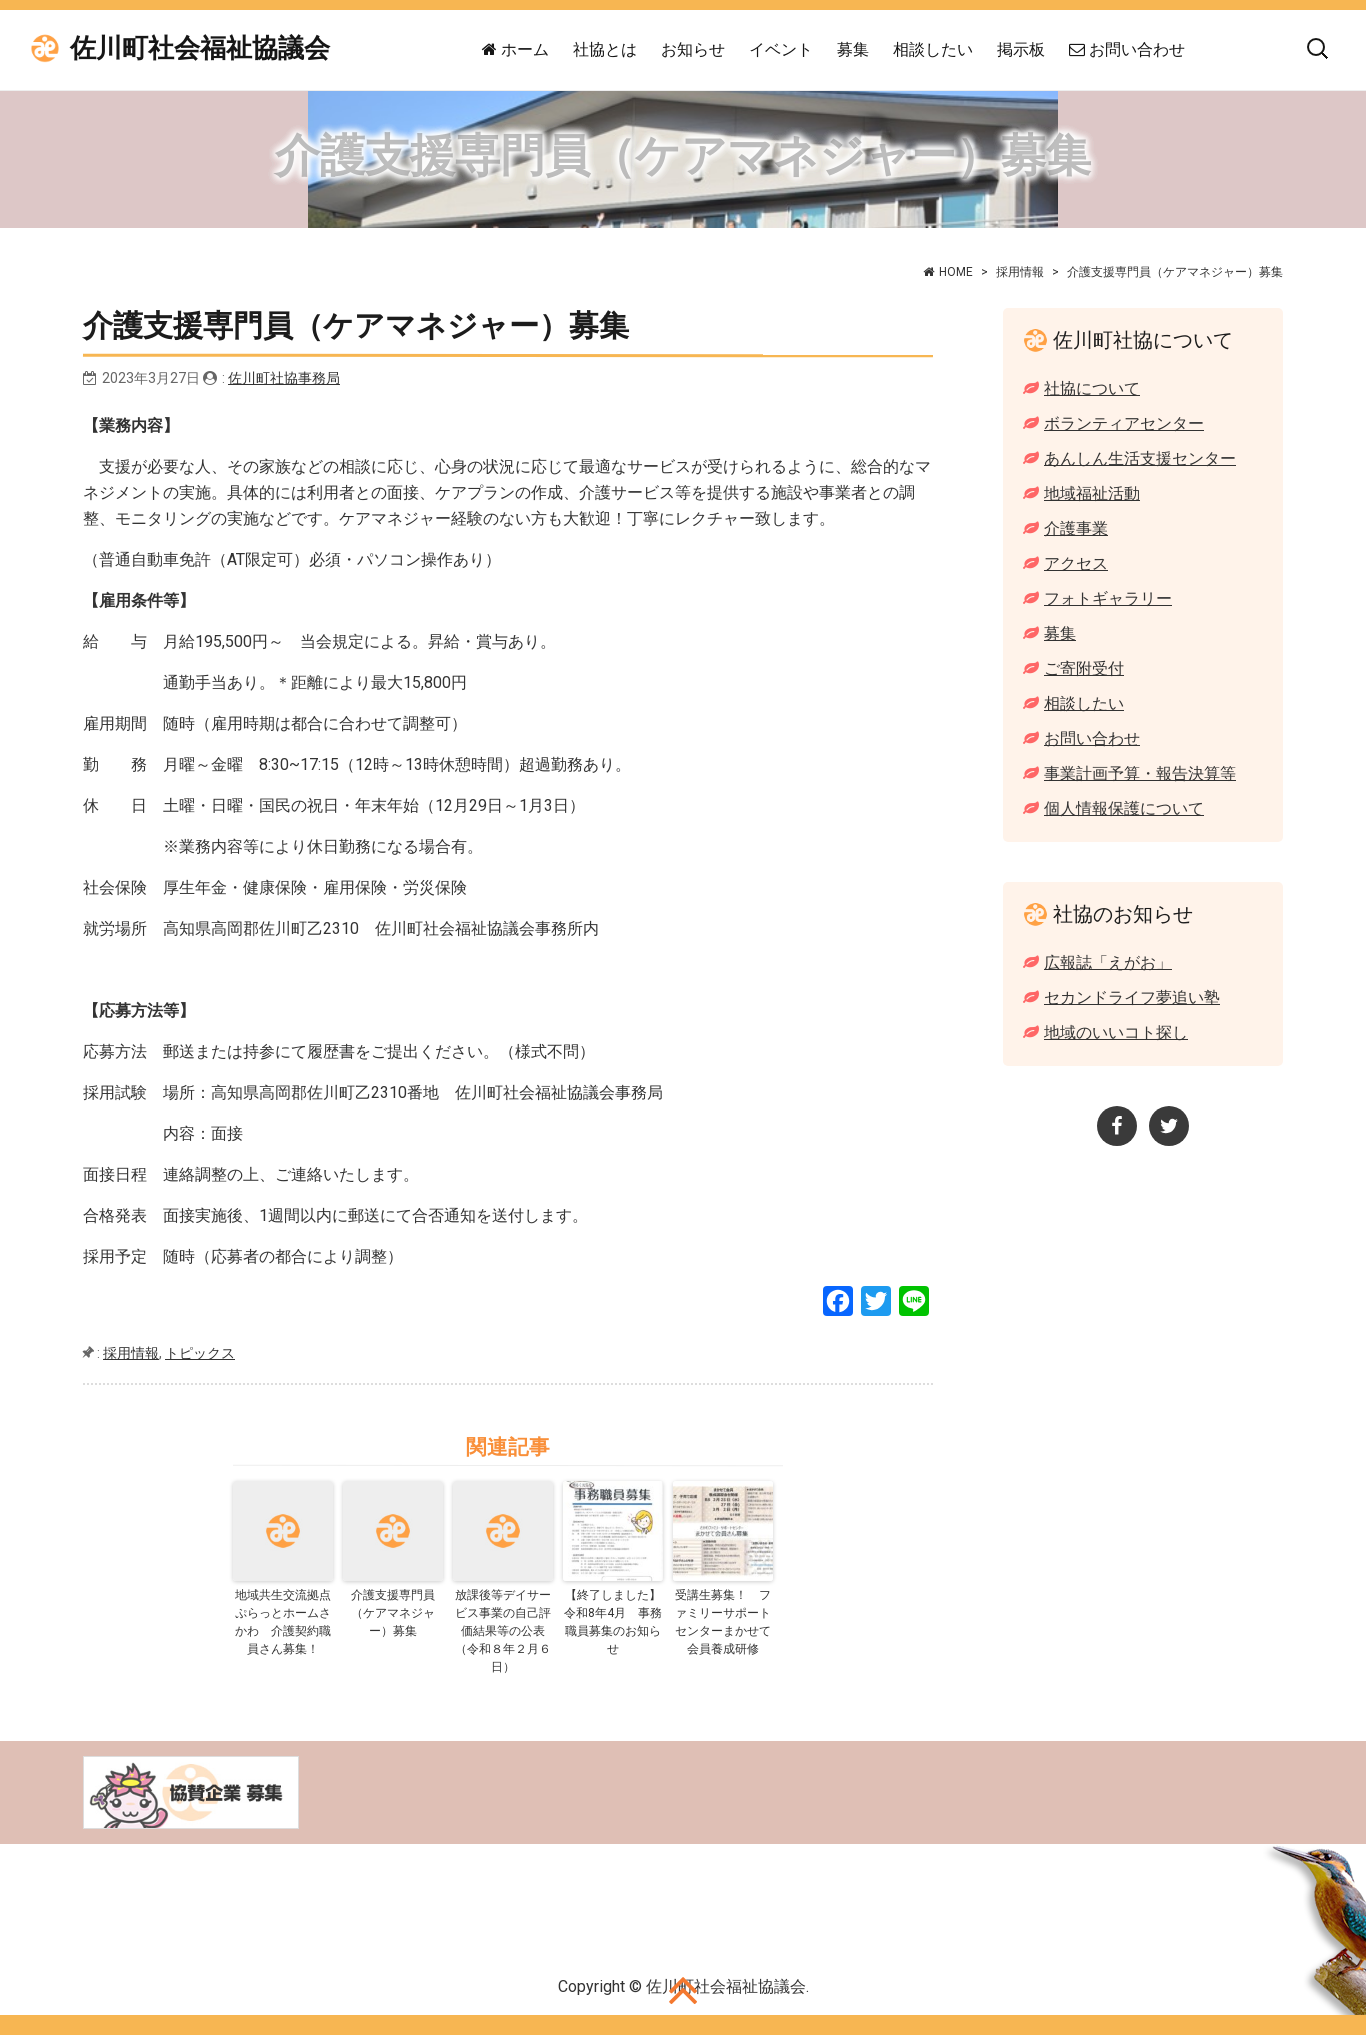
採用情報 (1020, 272)
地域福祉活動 (1092, 493)
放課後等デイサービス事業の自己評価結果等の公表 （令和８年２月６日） (504, 1631)
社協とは (605, 49)
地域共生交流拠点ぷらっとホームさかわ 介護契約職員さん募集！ (283, 1622)
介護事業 (1076, 528)
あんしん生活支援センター (1140, 458)
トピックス (200, 1353)
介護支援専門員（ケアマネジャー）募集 (393, 1613)
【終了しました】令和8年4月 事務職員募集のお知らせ (613, 1622)
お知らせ (693, 49)
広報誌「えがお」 (1108, 962)
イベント (781, 49)
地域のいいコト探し (1116, 1032)
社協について (1092, 388)
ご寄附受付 (1084, 668)
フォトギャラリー (1108, 598)
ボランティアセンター (1124, 423)
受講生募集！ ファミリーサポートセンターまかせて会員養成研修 (723, 1622)
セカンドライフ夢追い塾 (1132, 997)
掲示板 (1021, 49)
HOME (956, 272)
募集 (853, 49)
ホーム (515, 49)
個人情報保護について (1124, 808)
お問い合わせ (1127, 49)
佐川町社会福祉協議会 (200, 48)
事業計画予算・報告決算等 (1140, 773)
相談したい (933, 49)
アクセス (1076, 563)
